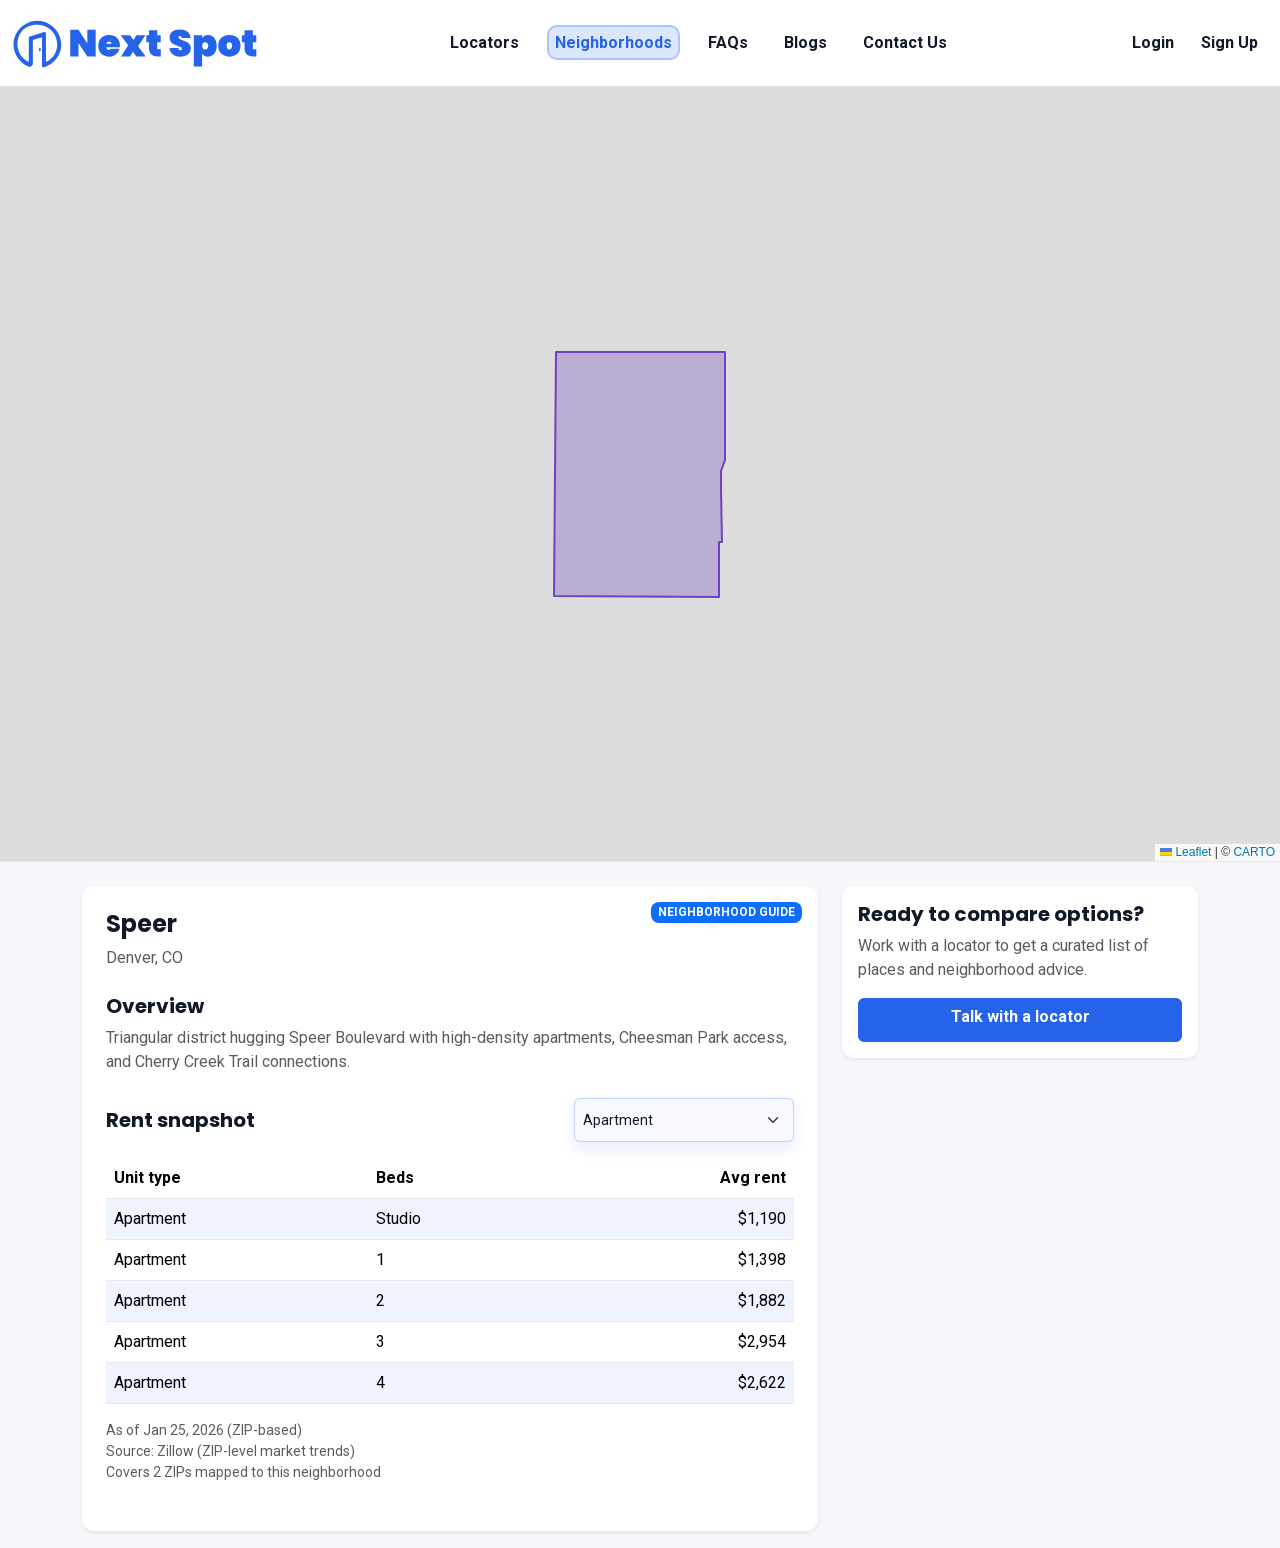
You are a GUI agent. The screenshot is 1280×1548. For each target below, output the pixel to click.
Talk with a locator (1020, 1016)
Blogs (805, 42)
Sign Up (1229, 42)
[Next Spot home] (135, 43)
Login (1153, 42)
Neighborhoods (613, 42)
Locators (484, 42)
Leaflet (1185, 852)
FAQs (728, 42)
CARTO (1254, 852)
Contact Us (905, 42)
